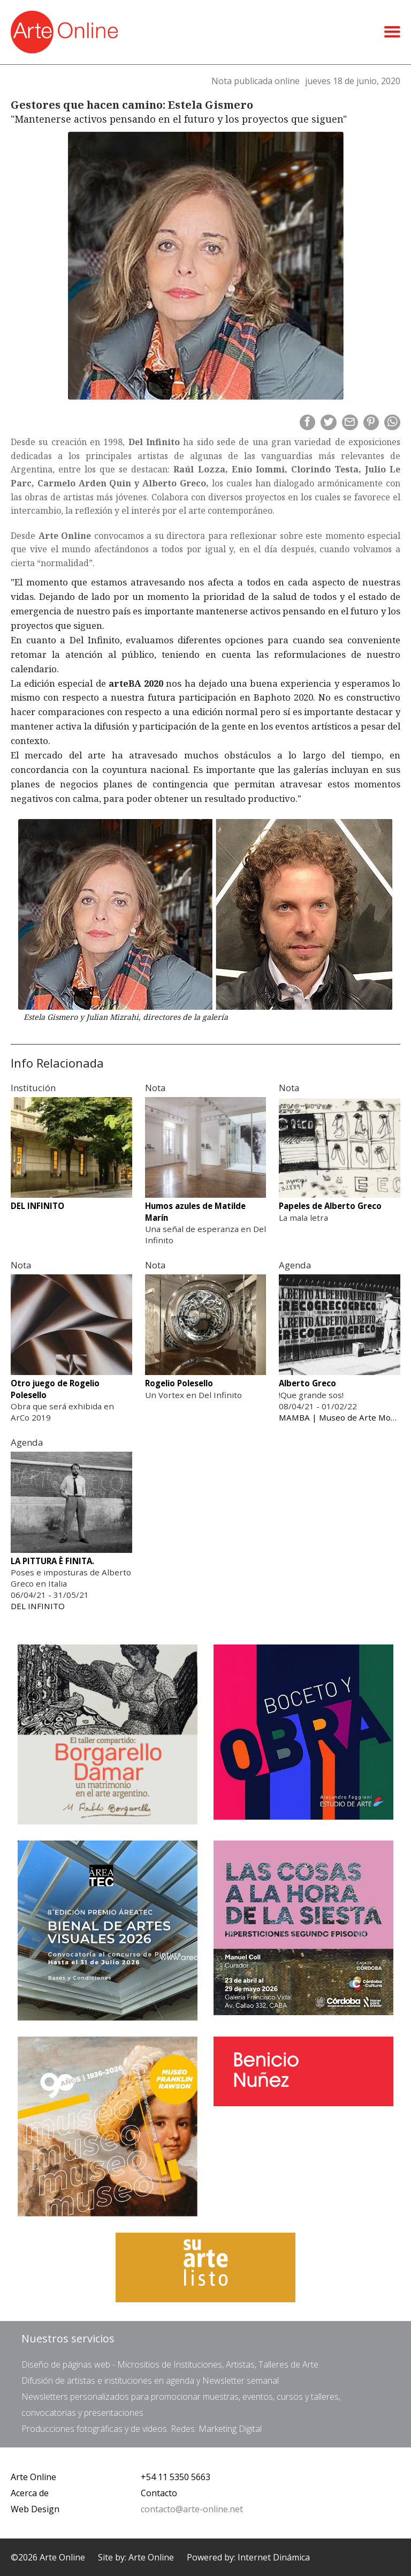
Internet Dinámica (274, 2557)
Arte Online (33, 2477)
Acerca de (30, 2493)
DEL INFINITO (38, 1606)
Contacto (159, 2493)
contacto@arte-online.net (192, 2509)
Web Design (35, 2509)
